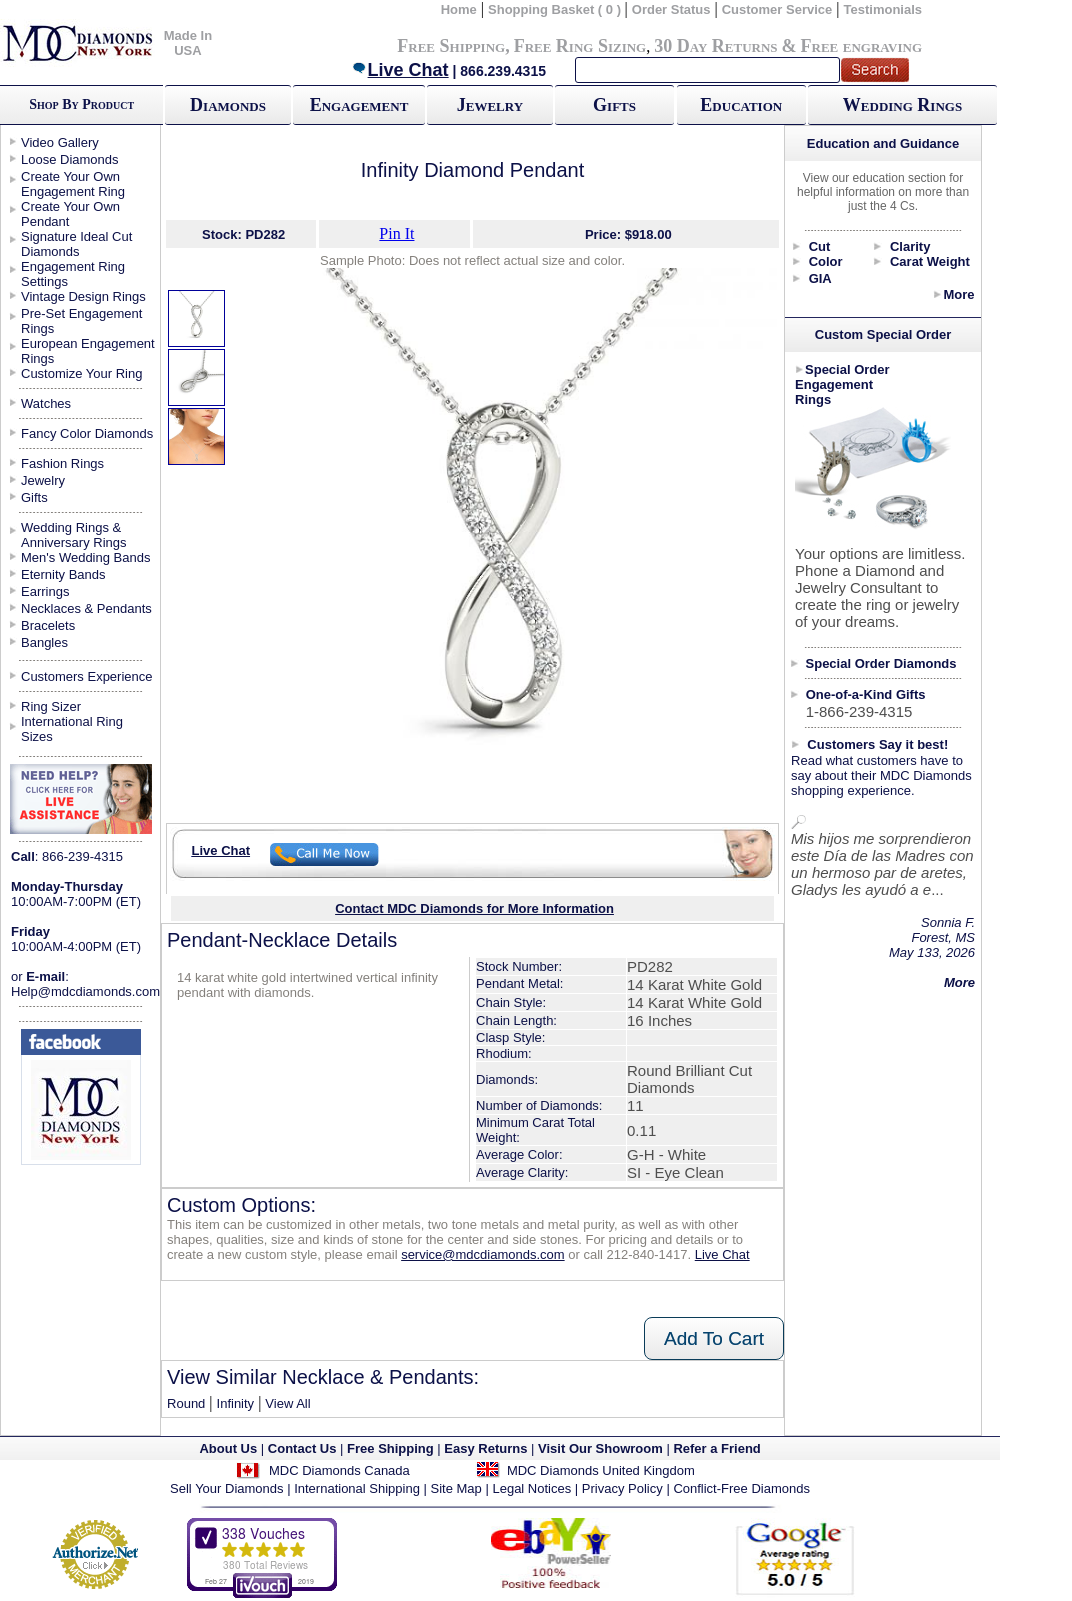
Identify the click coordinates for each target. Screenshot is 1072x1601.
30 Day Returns (715, 46)
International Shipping (357, 1488)
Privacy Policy (622, 1488)
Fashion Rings (62, 463)
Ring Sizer (51, 706)
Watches (46, 403)
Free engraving (861, 46)
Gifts (614, 105)
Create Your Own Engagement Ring (73, 184)
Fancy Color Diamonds (87, 433)
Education (741, 105)
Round (186, 1403)
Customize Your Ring (81, 373)
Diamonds (228, 105)
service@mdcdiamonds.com (482, 1254)
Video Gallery (60, 142)
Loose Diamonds (70, 159)
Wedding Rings (902, 105)
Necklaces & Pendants (86, 608)
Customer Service (777, 9)
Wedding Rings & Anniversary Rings (74, 535)
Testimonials (883, 9)
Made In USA (188, 43)
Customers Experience (87, 676)
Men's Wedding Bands (85, 557)
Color (826, 261)
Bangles (44, 642)
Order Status (671, 9)
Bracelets (48, 625)
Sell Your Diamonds (226, 1488)
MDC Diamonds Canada (339, 1470)
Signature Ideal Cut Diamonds (76, 244)
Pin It (396, 233)
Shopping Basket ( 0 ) (556, 9)
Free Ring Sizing (580, 46)
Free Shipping (451, 46)
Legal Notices (531, 1488)
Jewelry (490, 105)
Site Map (456, 1488)
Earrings (45, 591)
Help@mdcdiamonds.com (85, 991)
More (958, 294)
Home (459, 9)
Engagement (359, 105)
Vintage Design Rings (83, 296)
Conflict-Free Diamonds (741, 1488)
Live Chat (400, 70)
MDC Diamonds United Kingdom (601, 1470)
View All (287, 1403)
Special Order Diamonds (881, 663)
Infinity (236, 1403)
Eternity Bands (63, 574)
